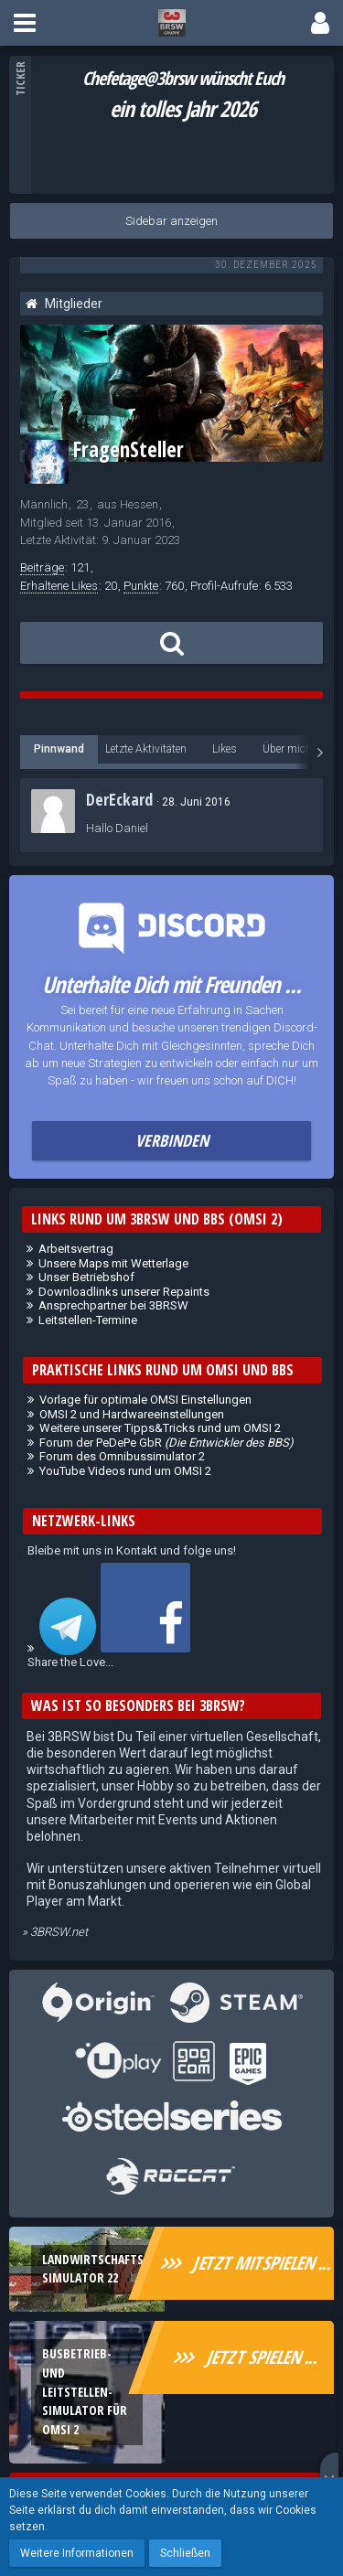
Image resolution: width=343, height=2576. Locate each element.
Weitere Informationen (77, 2553)
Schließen (185, 2553)
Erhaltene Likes (59, 586)
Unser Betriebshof (86, 1277)
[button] (24, 22)
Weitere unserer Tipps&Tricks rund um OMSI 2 (160, 1428)
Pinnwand (59, 749)
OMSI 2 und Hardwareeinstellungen (131, 1414)
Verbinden (172, 1140)
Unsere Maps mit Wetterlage (113, 1263)
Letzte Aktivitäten (146, 749)
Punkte (140, 586)
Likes (224, 749)
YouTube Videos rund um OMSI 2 (125, 1471)
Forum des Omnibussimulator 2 (122, 1456)
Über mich (287, 749)
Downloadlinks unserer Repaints (123, 1292)
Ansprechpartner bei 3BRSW (113, 1305)
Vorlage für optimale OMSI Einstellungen (145, 1399)
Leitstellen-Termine (87, 1320)
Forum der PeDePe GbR (166, 1442)
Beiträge (42, 567)
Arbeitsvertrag (75, 1249)
